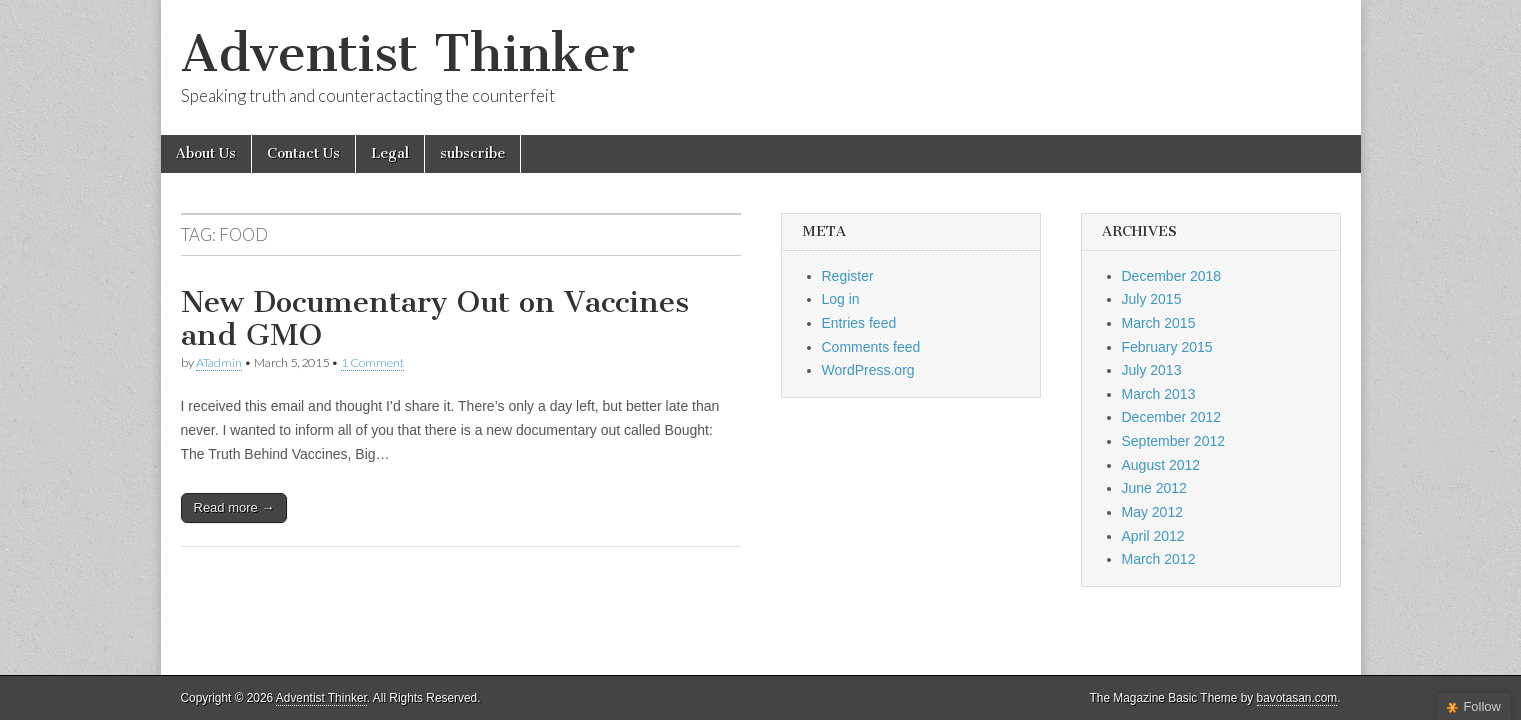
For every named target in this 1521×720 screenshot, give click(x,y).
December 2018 (1172, 276)
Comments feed (871, 347)
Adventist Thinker (408, 53)
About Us (206, 153)
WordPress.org (868, 370)
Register (848, 276)
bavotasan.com (1297, 698)
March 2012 (1159, 559)
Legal (390, 153)
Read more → (234, 507)
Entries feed (859, 323)
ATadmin (219, 362)
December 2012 (1172, 417)
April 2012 (1153, 536)
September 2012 (1174, 441)
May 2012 (1152, 512)
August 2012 (1161, 465)
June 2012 (1154, 488)
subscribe (472, 153)
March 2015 (1159, 323)
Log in (841, 299)
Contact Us (303, 153)
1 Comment (372, 362)
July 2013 (1152, 370)
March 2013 (1159, 394)
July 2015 (1152, 299)
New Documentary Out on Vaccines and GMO (435, 319)
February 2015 (1167, 347)
